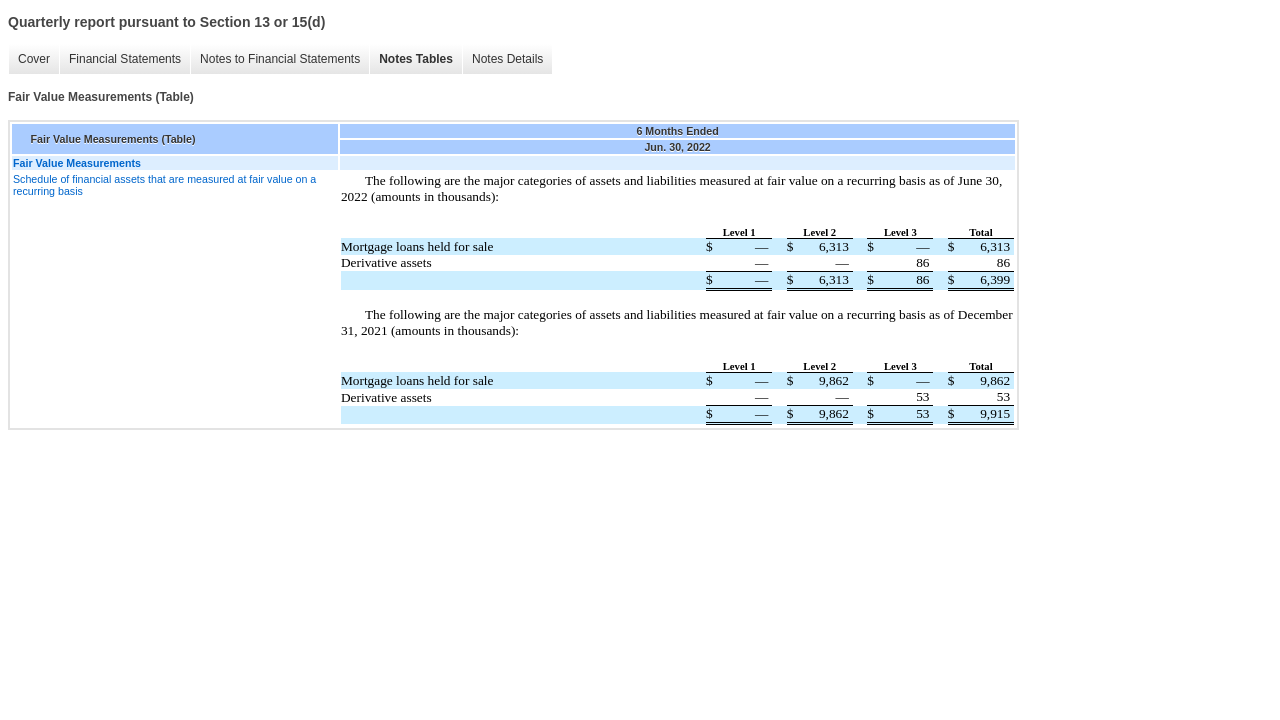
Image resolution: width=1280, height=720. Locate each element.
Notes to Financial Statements (280, 59)
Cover (34, 59)
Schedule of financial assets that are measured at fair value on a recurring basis (164, 185)
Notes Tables (416, 59)
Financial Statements (125, 59)
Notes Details (507, 59)
